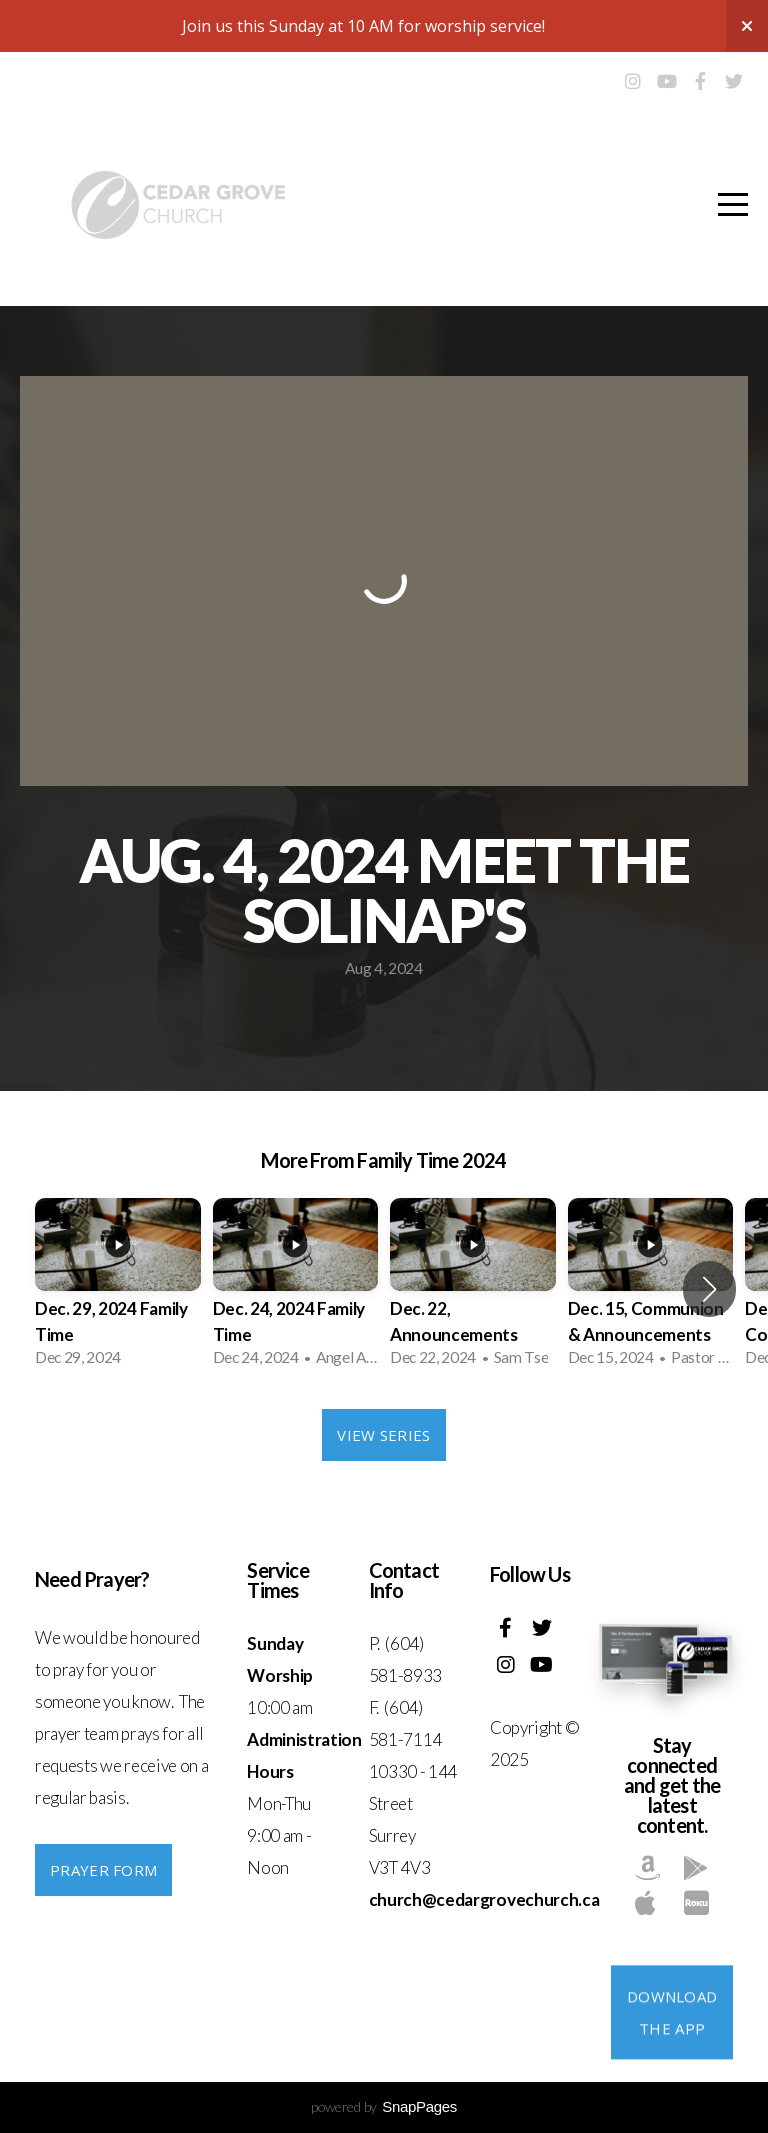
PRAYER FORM (103, 1870)
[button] (709, 1289)
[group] (118, 1288)
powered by (384, 2106)
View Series (383, 1435)
